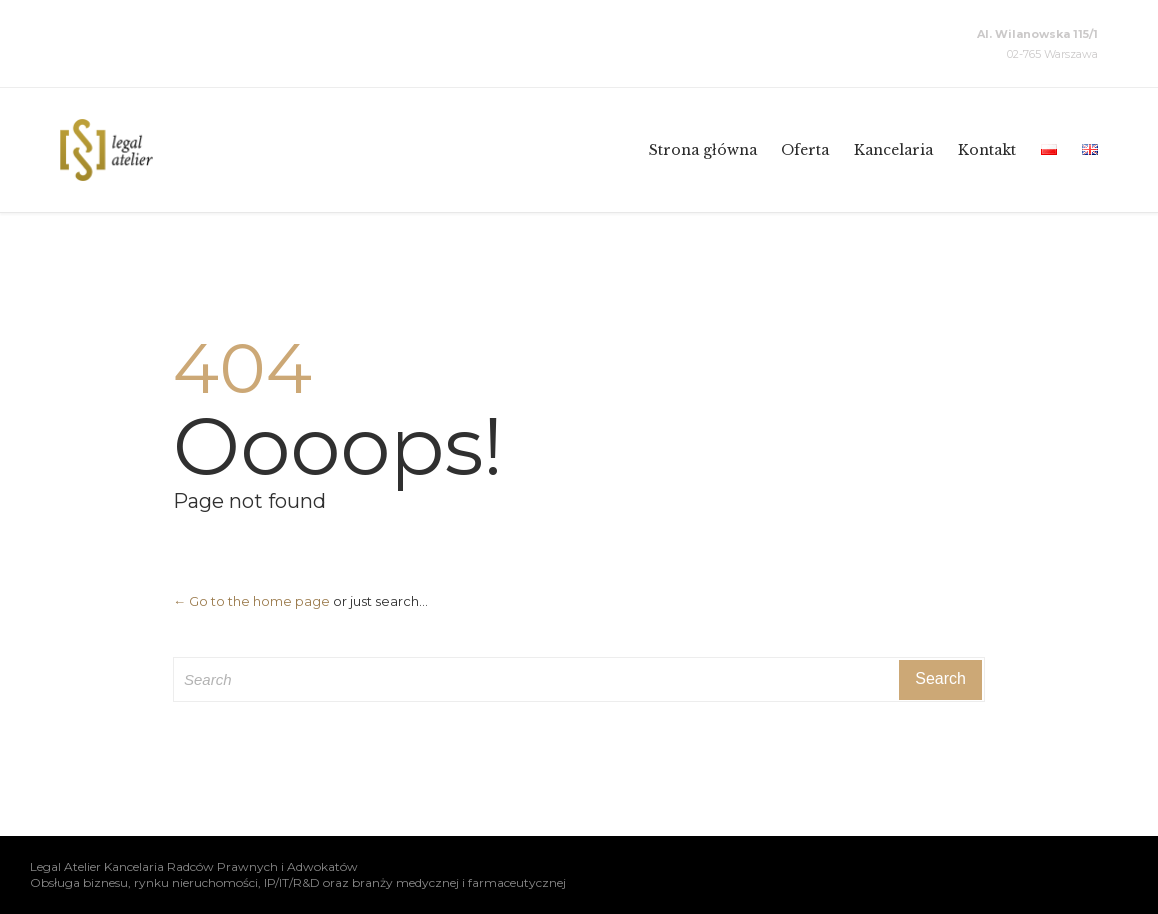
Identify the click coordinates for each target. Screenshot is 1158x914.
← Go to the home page (251, 601)
